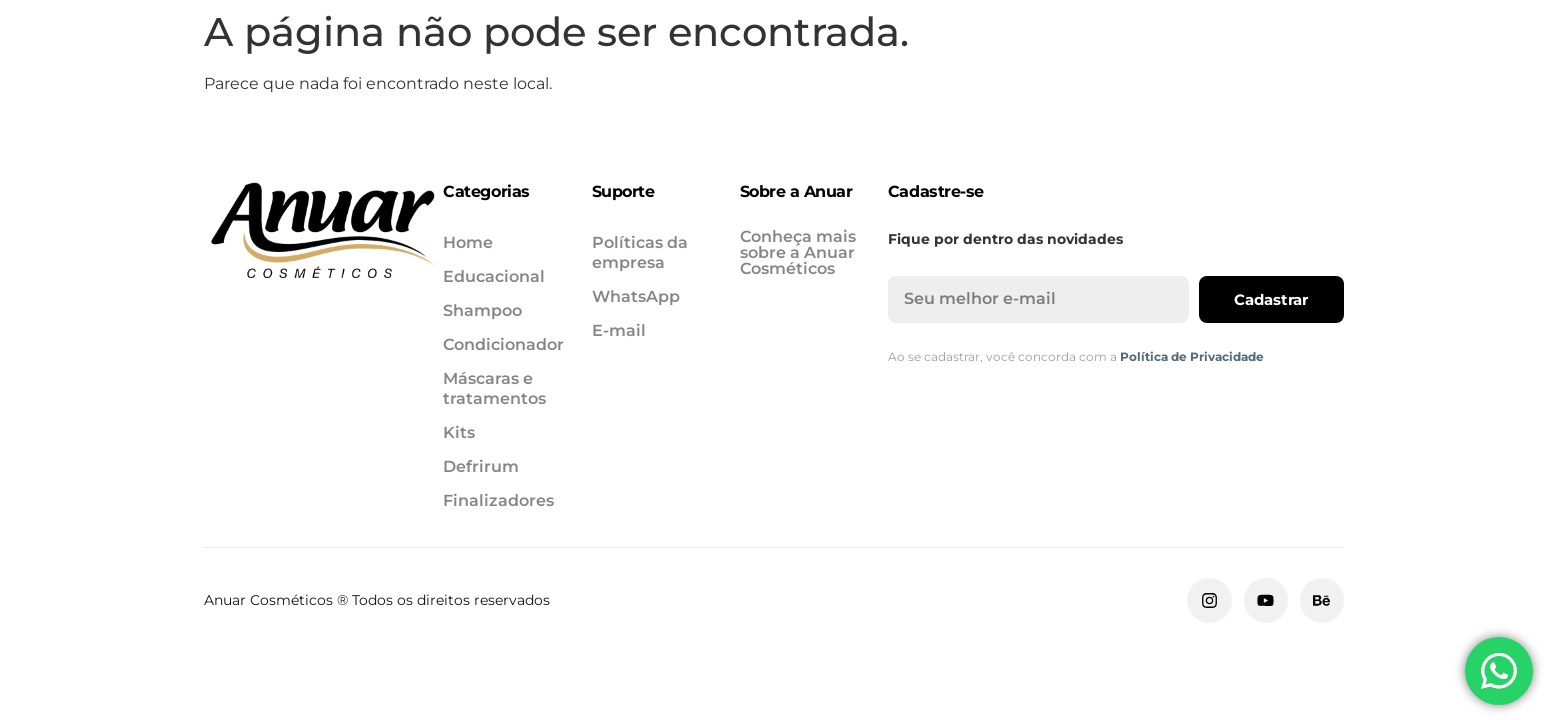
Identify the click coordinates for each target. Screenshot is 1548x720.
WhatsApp (636, 296)
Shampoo (497, 82)
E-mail (619, 330)
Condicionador (655, 82)
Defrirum (1149, 82)
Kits (1043, 82)
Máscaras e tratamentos (873, 82)
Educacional (351, 82)
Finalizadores (1297, 82)
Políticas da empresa (640, 252)
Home (220, 82)
